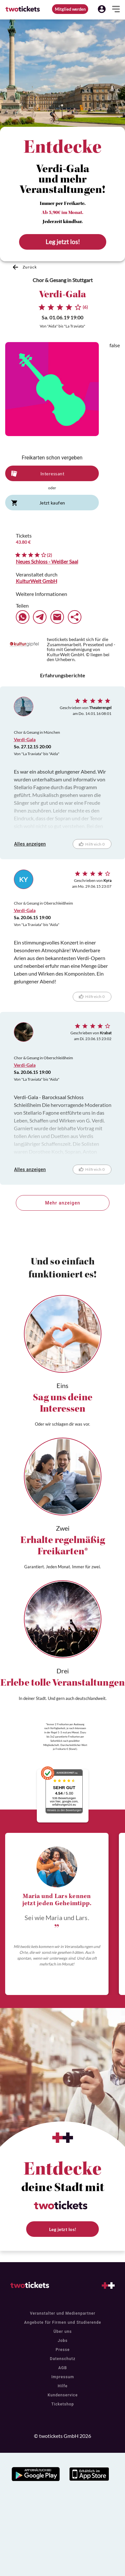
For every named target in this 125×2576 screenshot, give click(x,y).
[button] (102, 9)
